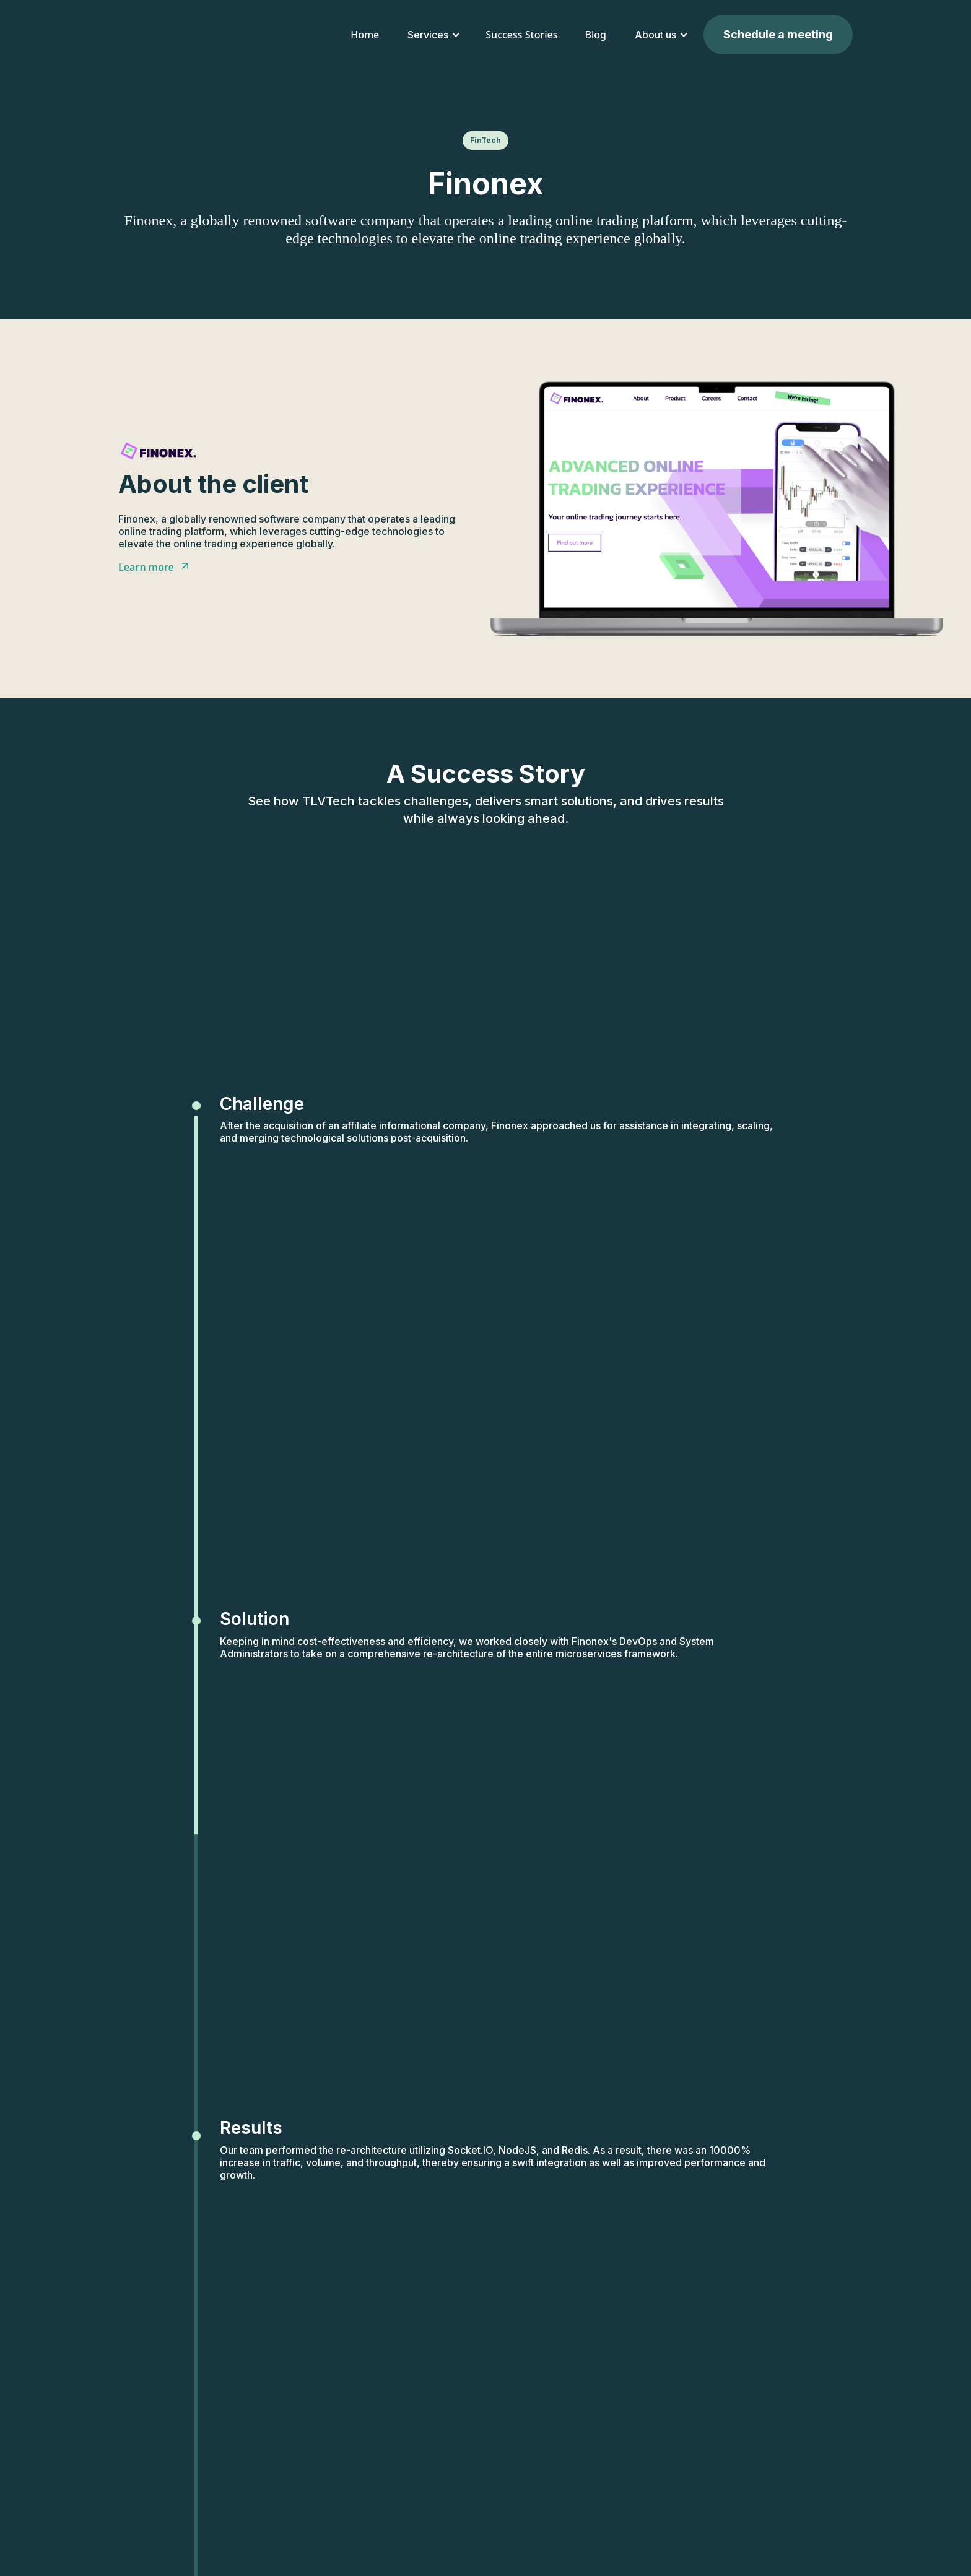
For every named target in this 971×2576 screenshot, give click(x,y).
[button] (432, 34)
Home (365, 34)
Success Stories (521, 34)
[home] (190, 34)
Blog (595, 34)
